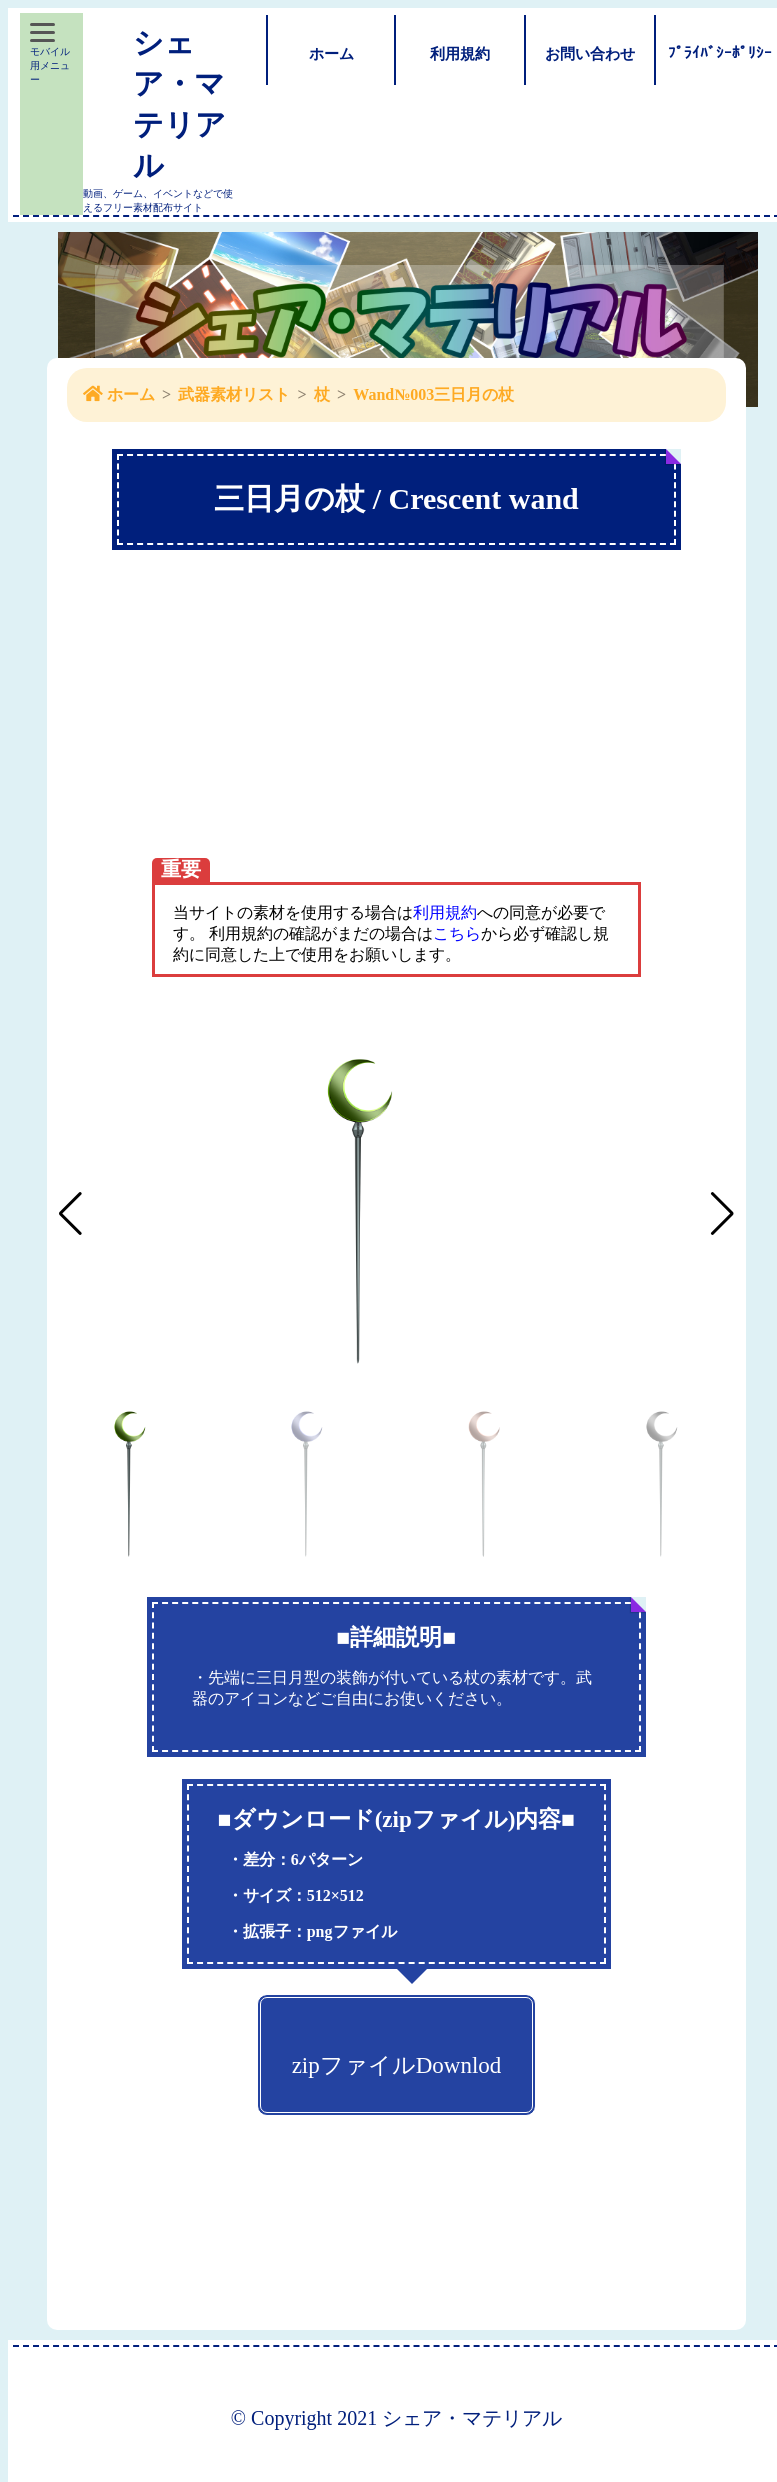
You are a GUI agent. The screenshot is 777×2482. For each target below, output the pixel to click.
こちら (457, 933)
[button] (722, 1214)
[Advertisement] (397, 746)
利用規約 (445, 912)
